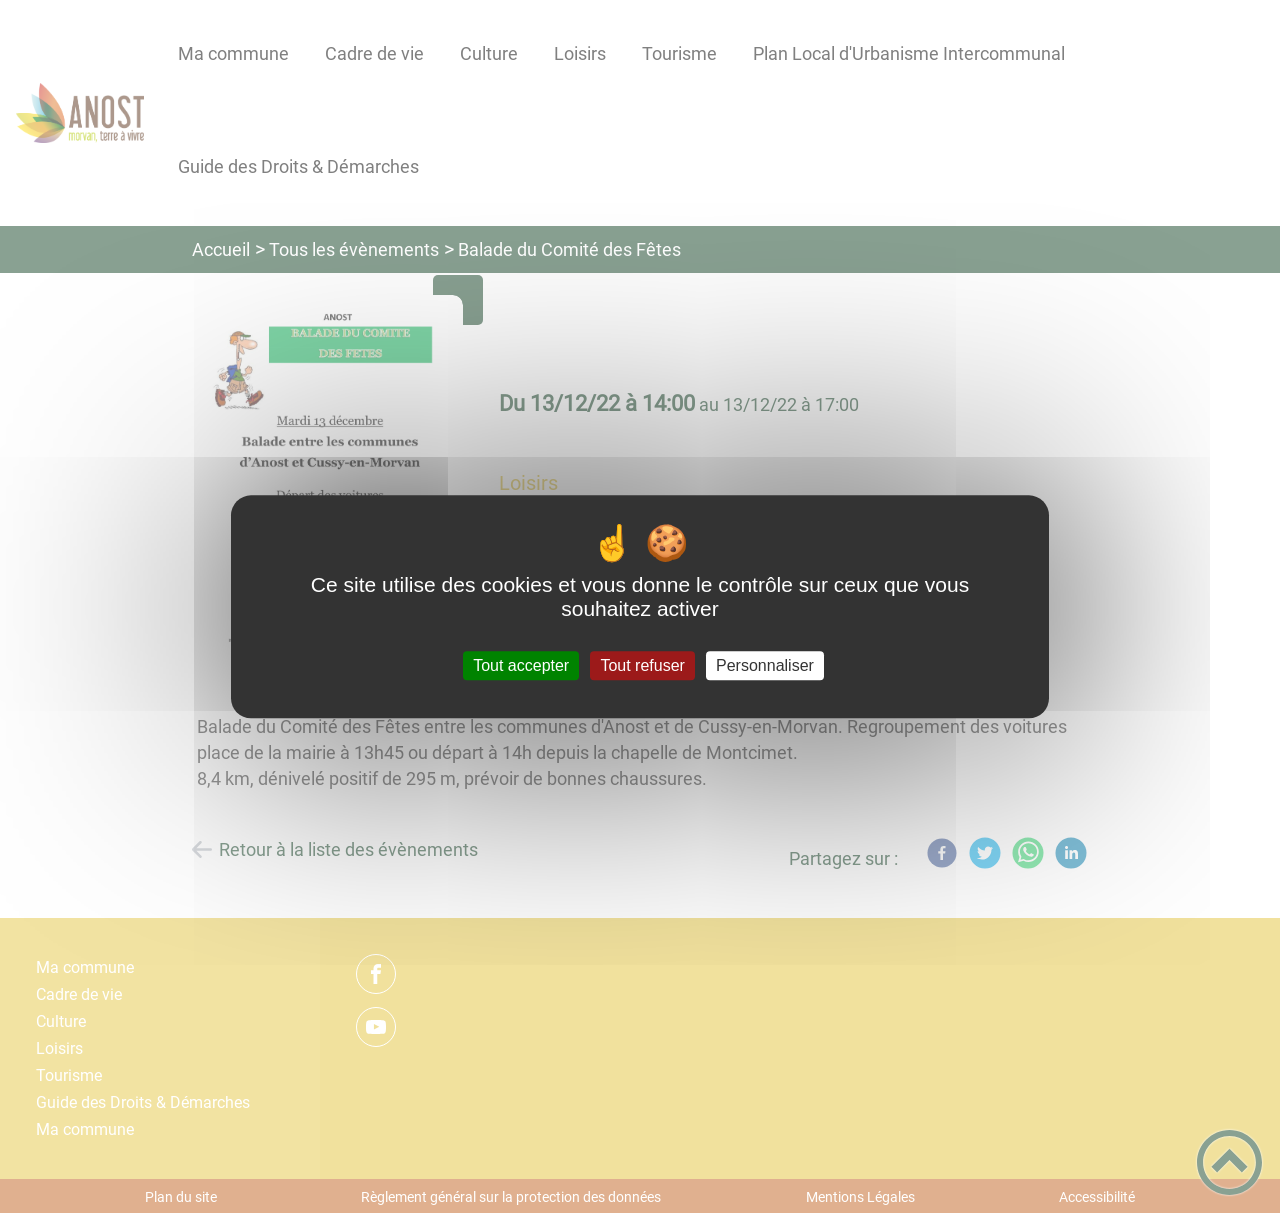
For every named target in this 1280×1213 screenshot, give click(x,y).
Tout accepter (521, 665)
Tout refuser (642, 665)
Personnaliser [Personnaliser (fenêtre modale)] (765, 665)
